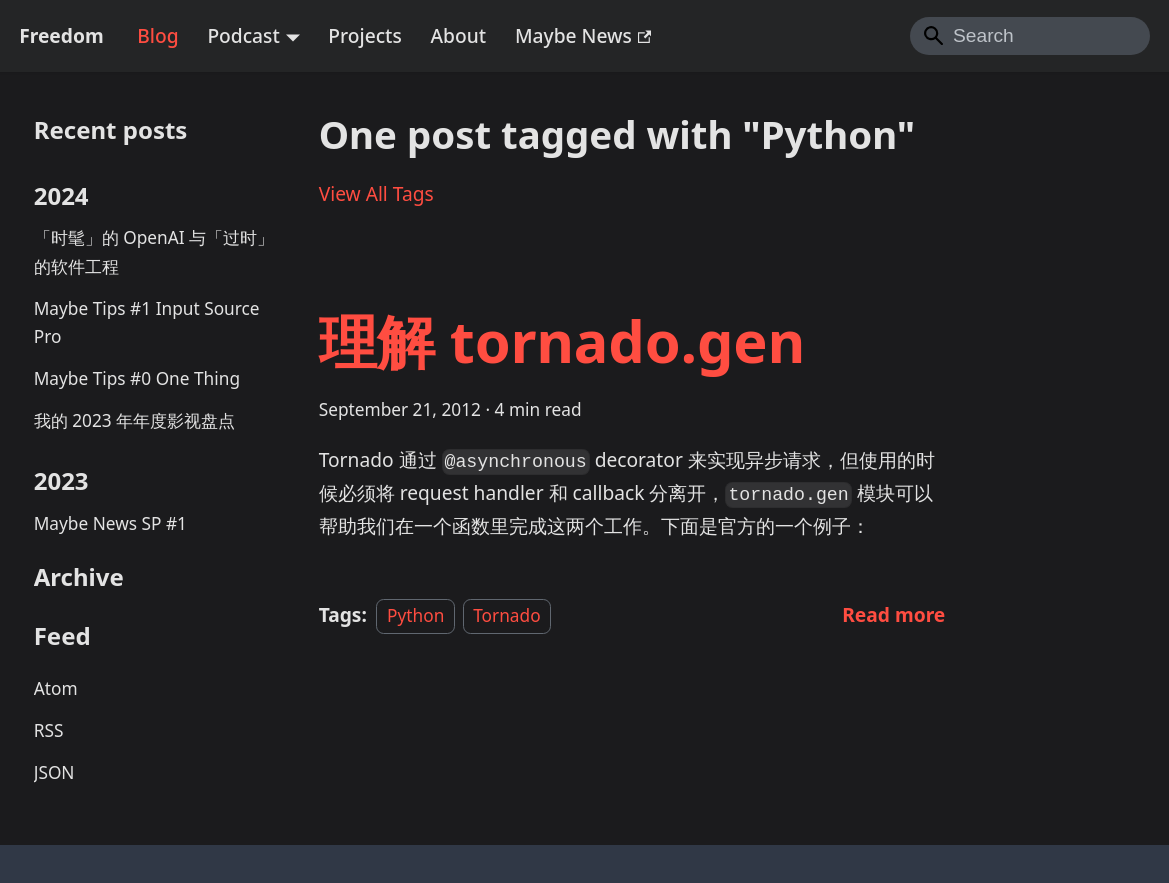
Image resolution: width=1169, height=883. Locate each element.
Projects (364, 35)
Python (415, 615)
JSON (54, 772)
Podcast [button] (243, 35)
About (459, 35)
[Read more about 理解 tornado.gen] (893, 614)
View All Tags (376, 193)
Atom (56, 688)
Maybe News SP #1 (110, 523)
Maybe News (583, 35)
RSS (49, 730)
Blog (157, 35)
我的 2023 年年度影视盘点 (134, 420)
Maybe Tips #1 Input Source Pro (147, 323)
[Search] (1030, 36)
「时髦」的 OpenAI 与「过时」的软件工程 (154, 252)
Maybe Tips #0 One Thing (137, 378)
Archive (79, 576)
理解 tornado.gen (562, 340)
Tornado (506, 615)
